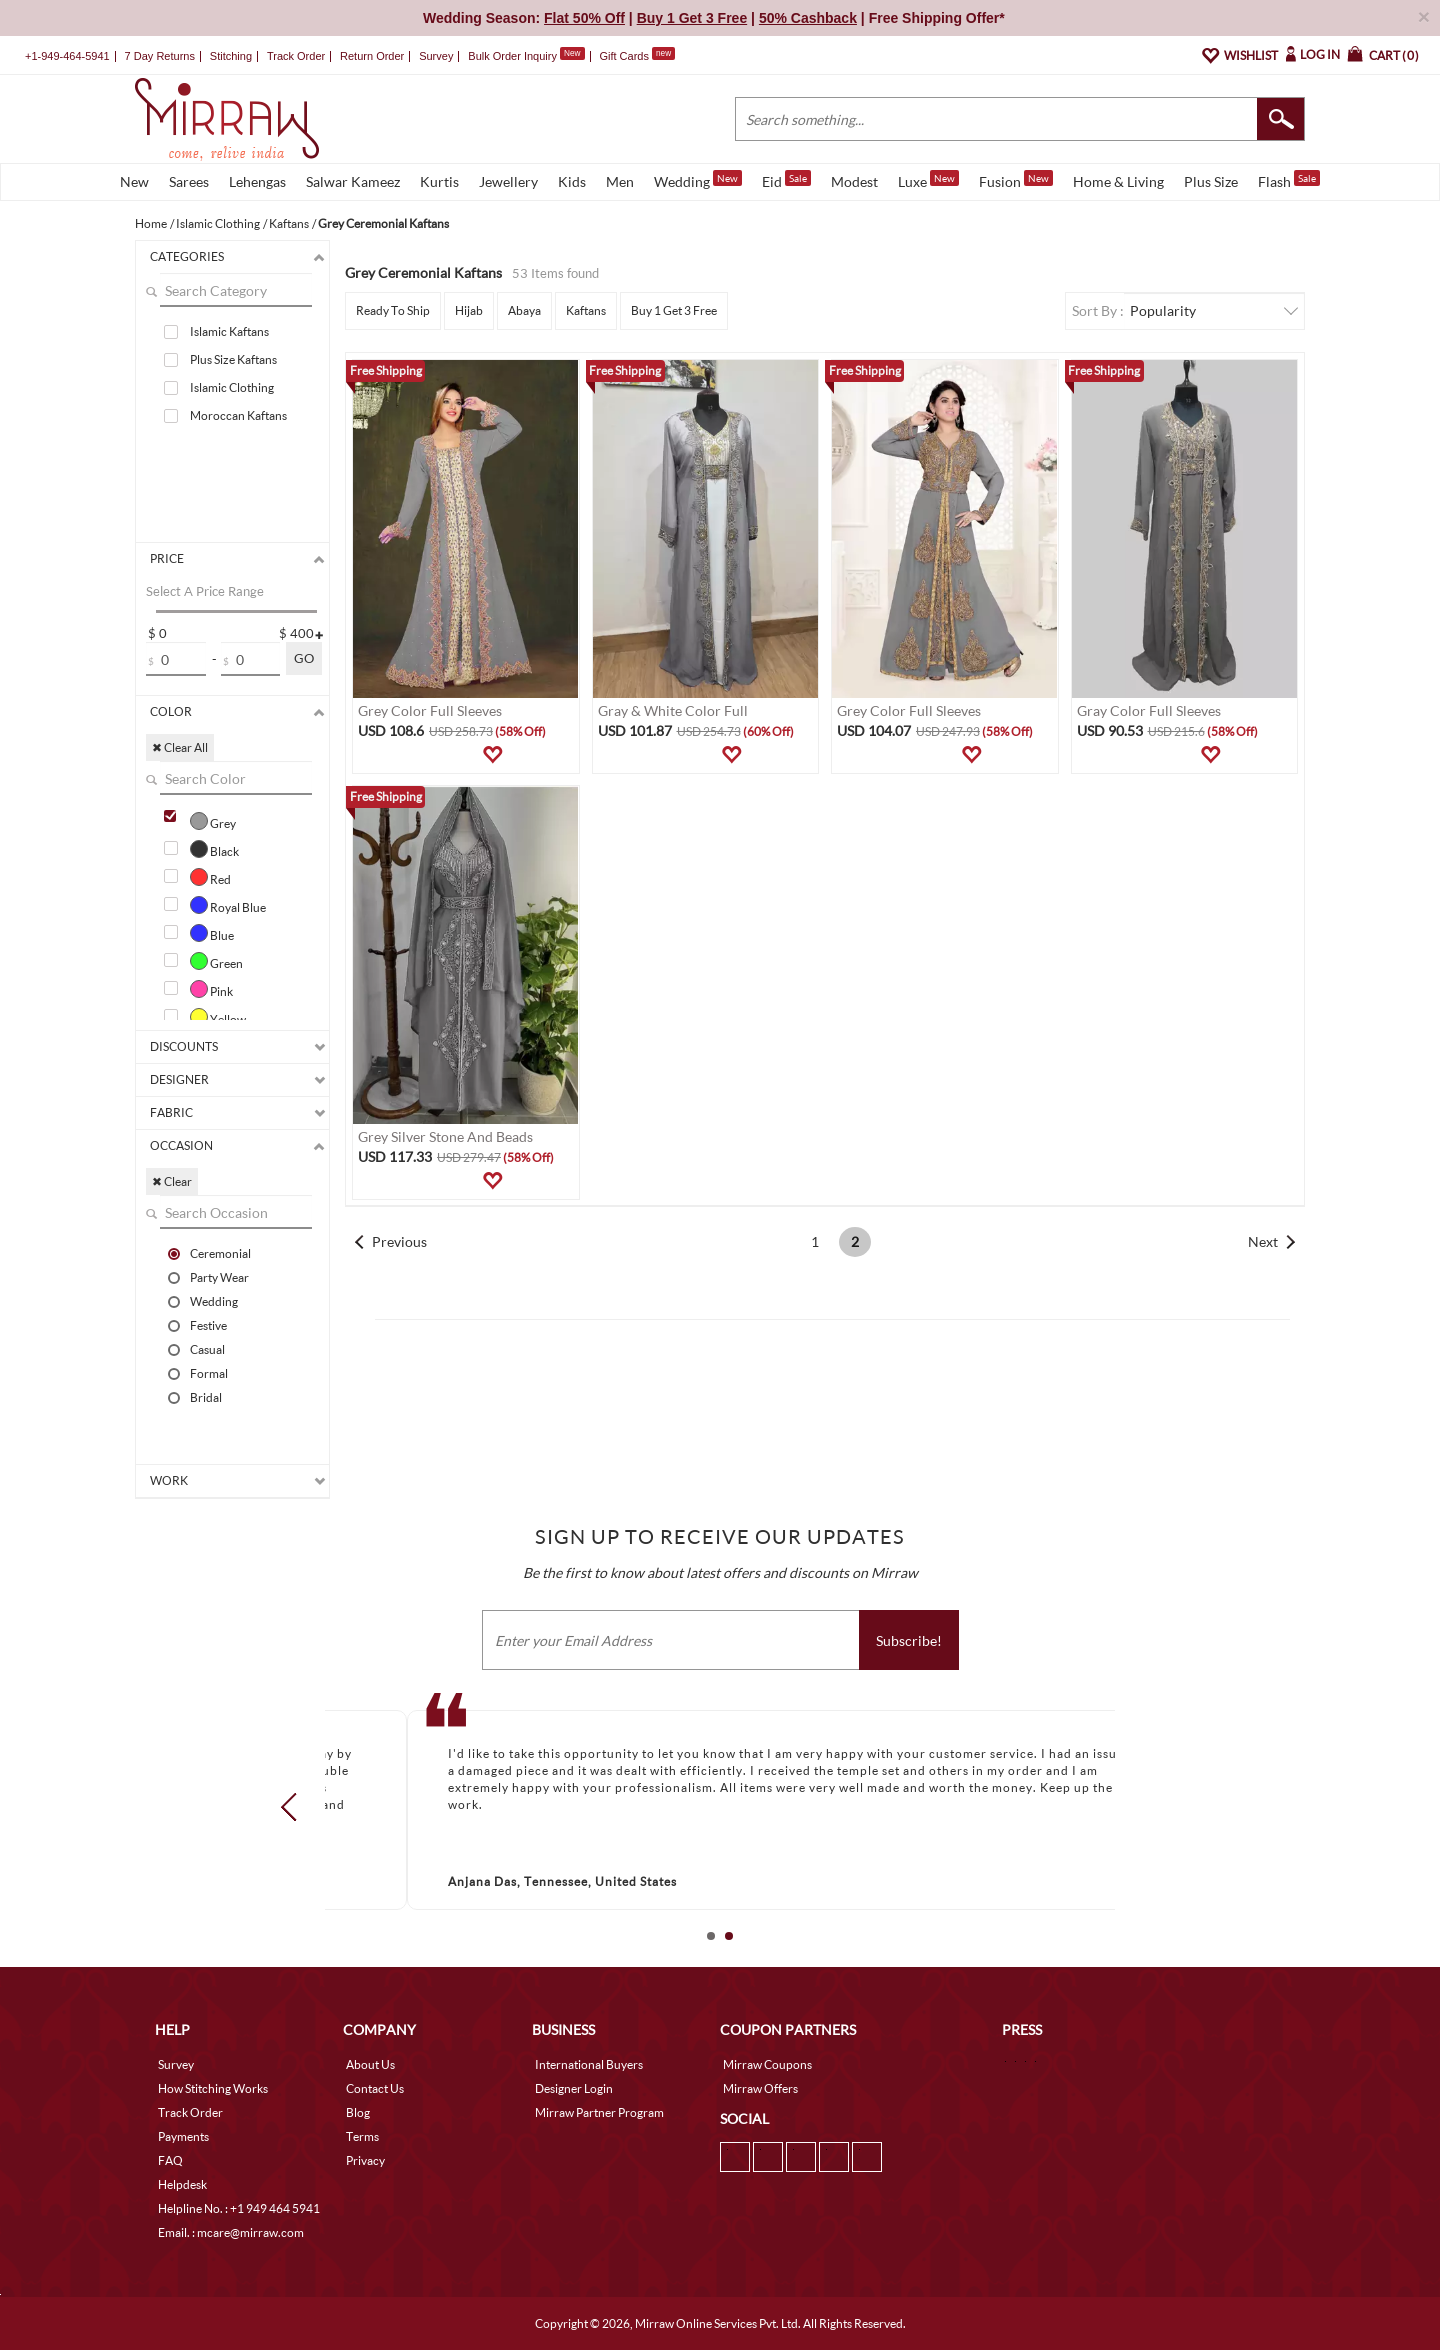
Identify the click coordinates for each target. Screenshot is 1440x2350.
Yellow (218, 1017)
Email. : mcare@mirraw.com (231, 2232)
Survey (436, 56)
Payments (183, 2136)
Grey (213, 821)
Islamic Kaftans (229, 331)
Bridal (206, 1397)
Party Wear (219, 1277)
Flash (1289, 180)
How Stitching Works (213, 2088)
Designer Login (574, 2088)
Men (620, 181)
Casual (207, 1349)
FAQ (170, 2160)
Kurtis (439, 181)
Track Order (296, 56)
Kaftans (586, 310)
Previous (399, 1241)
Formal (209, 1373)
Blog (358, 2112)
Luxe (928, 180)
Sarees (189, 181)
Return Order (372, 56)
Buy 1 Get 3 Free (674, 310)
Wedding (698, 180)
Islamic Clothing (232, 387)
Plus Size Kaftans (233, 359)
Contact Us (375, 2088)
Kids (572, 181)
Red (210, 877)
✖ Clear (172, 1181)
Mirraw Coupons (767, 2064)
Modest (854, 181)
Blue (212, 933)
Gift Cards (637, 56)
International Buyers (589, 2064)
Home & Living (1118, 181)
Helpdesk (182, 2184)
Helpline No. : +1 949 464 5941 (239, 2208)
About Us (370, 2064)
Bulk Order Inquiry (512, 56)
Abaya (524, 310)
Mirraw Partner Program (599, 2112)
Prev (295, 1806)
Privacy (365, 2160)
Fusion (1016, 180)
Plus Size (1211, 181)
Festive (208, 1325)
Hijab (469, 310)
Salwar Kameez (353, 181)
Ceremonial (220, 1253)
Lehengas (257, 181)
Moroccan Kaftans (238, 415)
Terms (362, 2136)
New (134, 181)
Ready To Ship (393, 310)
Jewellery (508, 181)
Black (214, 849)
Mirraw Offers (760, 2088)
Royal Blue (228, 905)
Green (216, 961)
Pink (211, 989)
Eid (786, 180)
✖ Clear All (180, 747)
